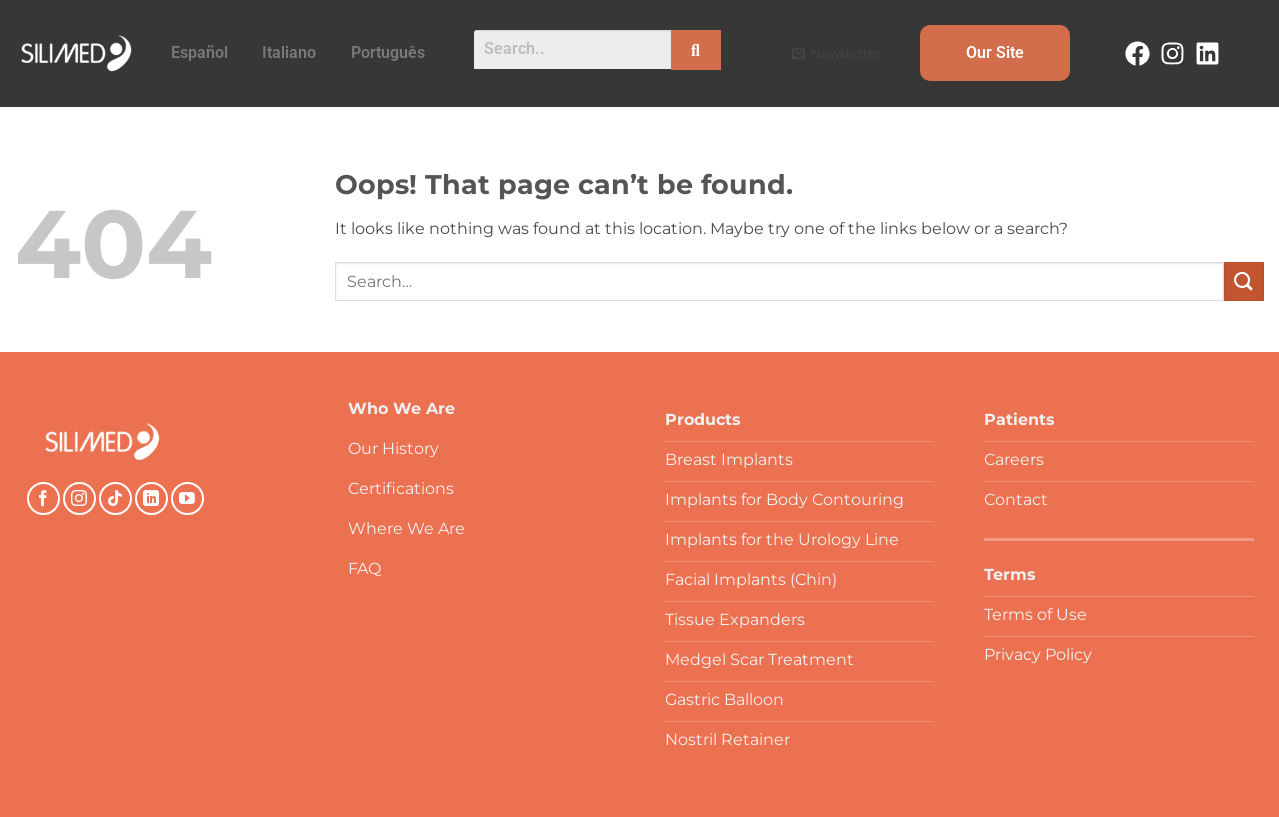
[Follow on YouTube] (187, 498)
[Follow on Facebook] (43, 498)
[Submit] (1244, 281)
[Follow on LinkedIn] (151, 498)
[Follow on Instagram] (79, 498)
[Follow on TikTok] (115, 498)
